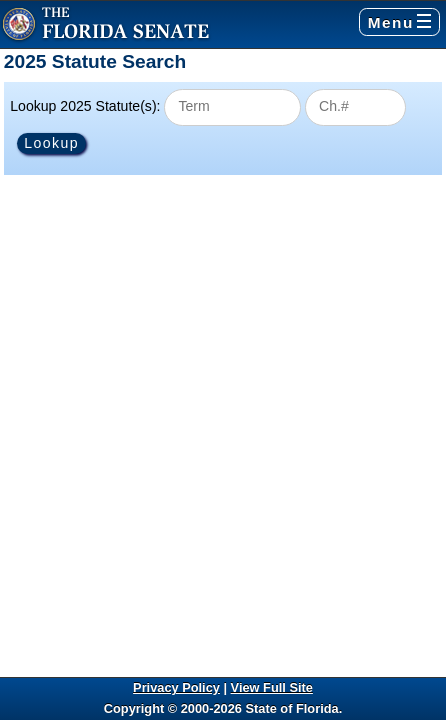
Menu (399, 22)
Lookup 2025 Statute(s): (85, 106)
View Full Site (272, 687)
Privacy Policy (176, 687)
